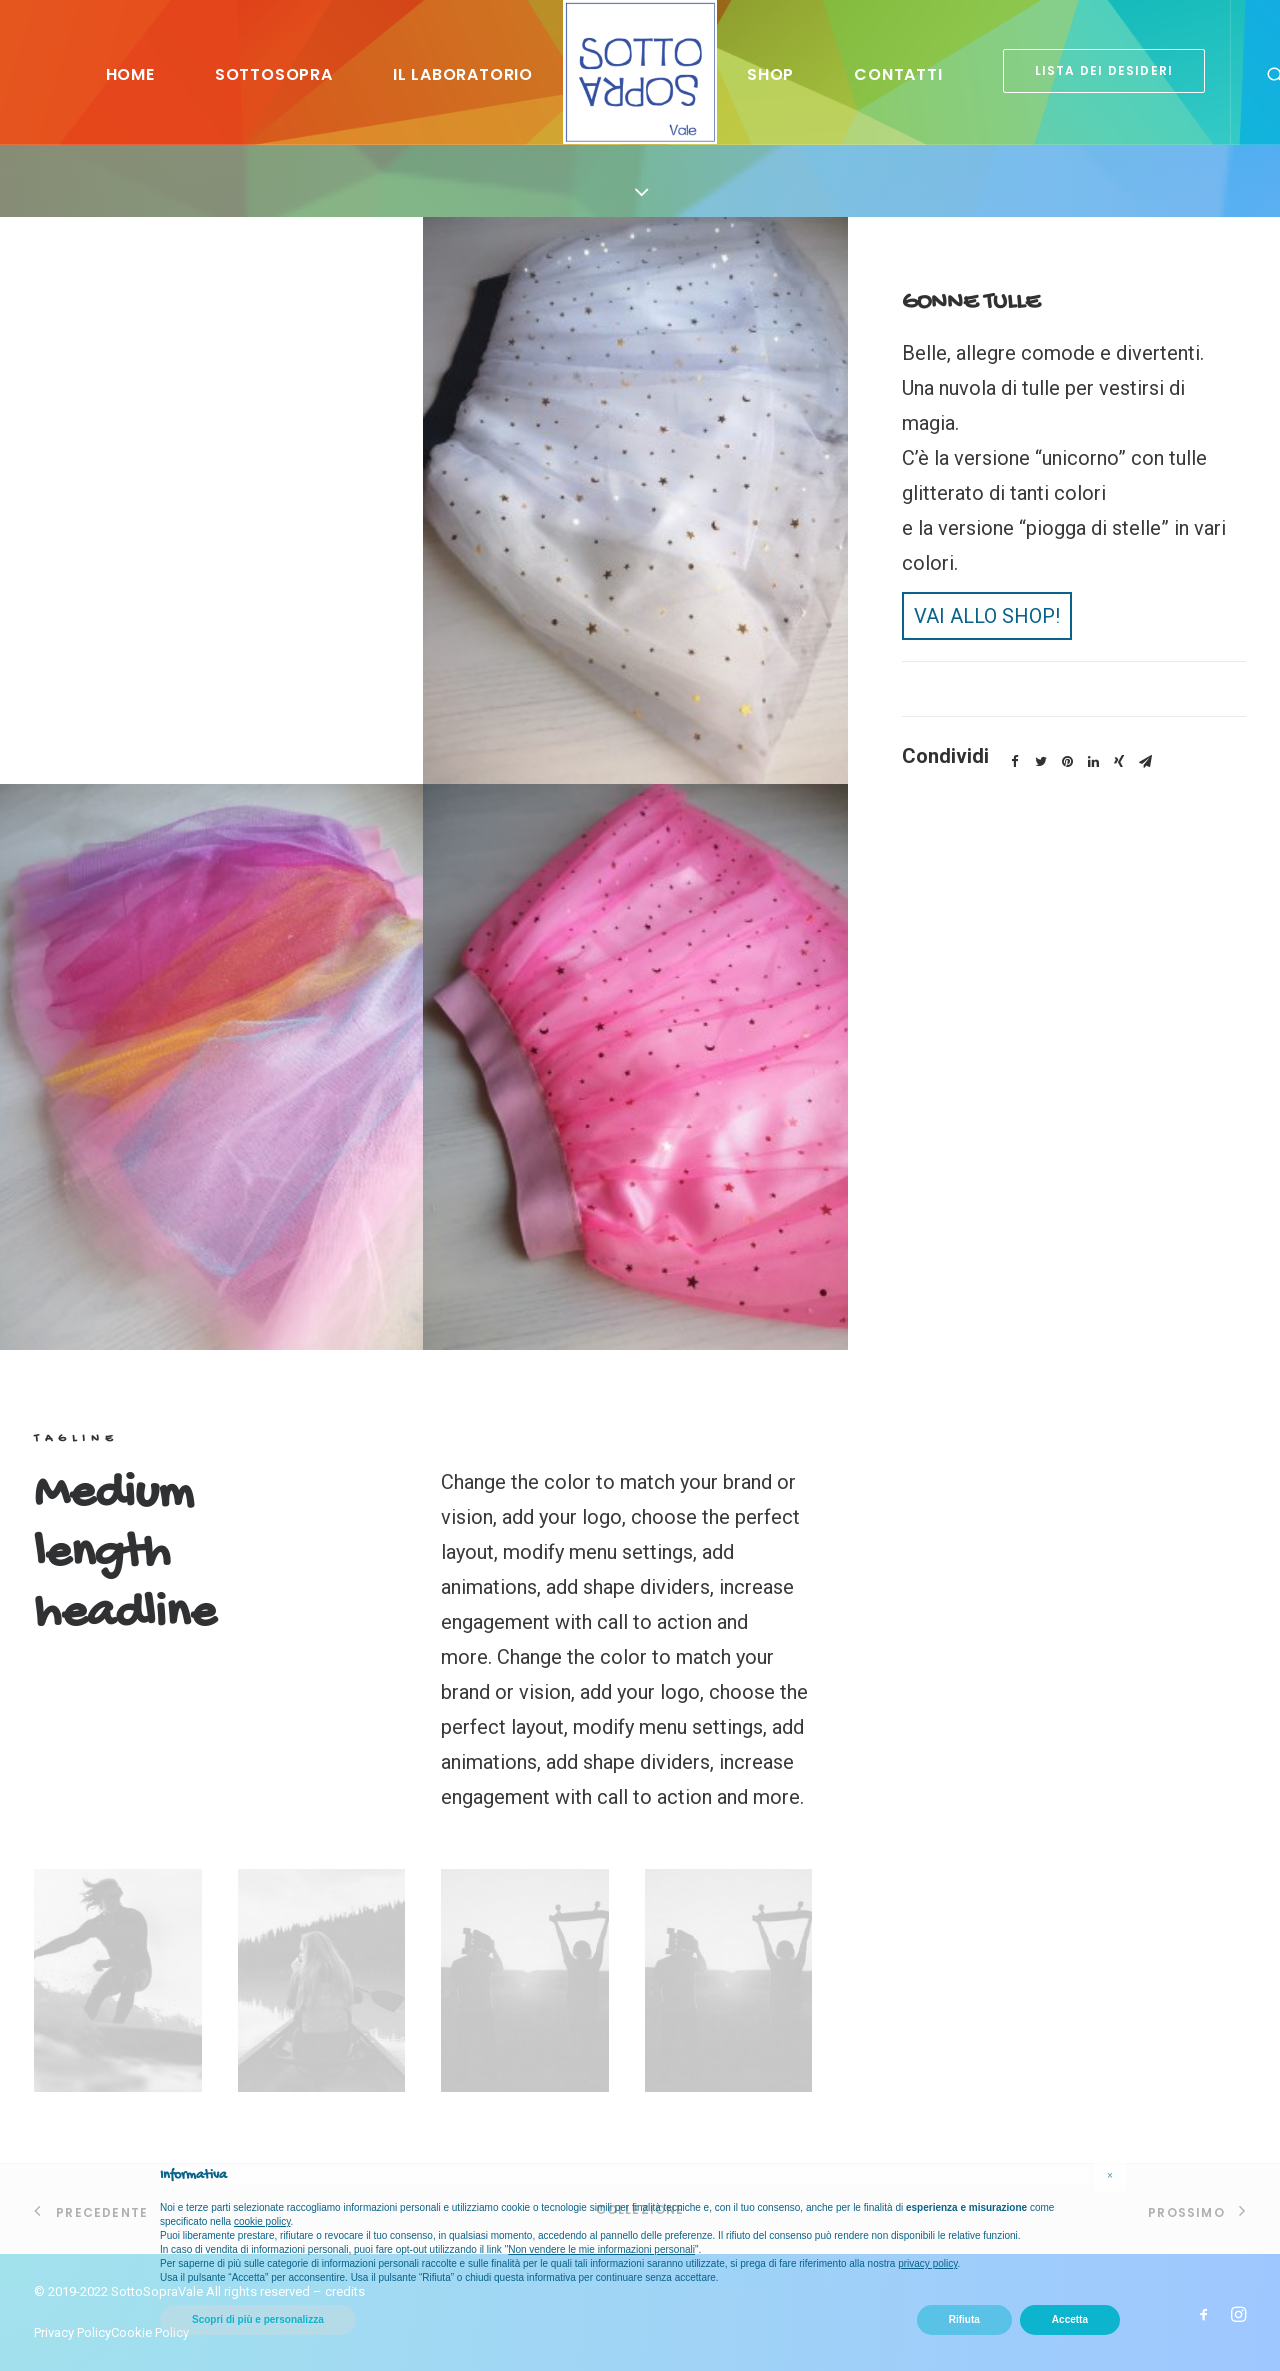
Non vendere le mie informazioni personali (601, 2249)
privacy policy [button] (927, 2263)
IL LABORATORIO (463, 74)
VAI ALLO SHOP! (987, 616)
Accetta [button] (1070, 2319)
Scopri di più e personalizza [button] (258, 2319)
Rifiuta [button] (964, 2319)
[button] (1110, 2176)
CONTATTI (898, 74)
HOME (130, 74)
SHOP (770, 74)
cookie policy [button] (262, 2221)
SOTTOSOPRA (274, 74)
